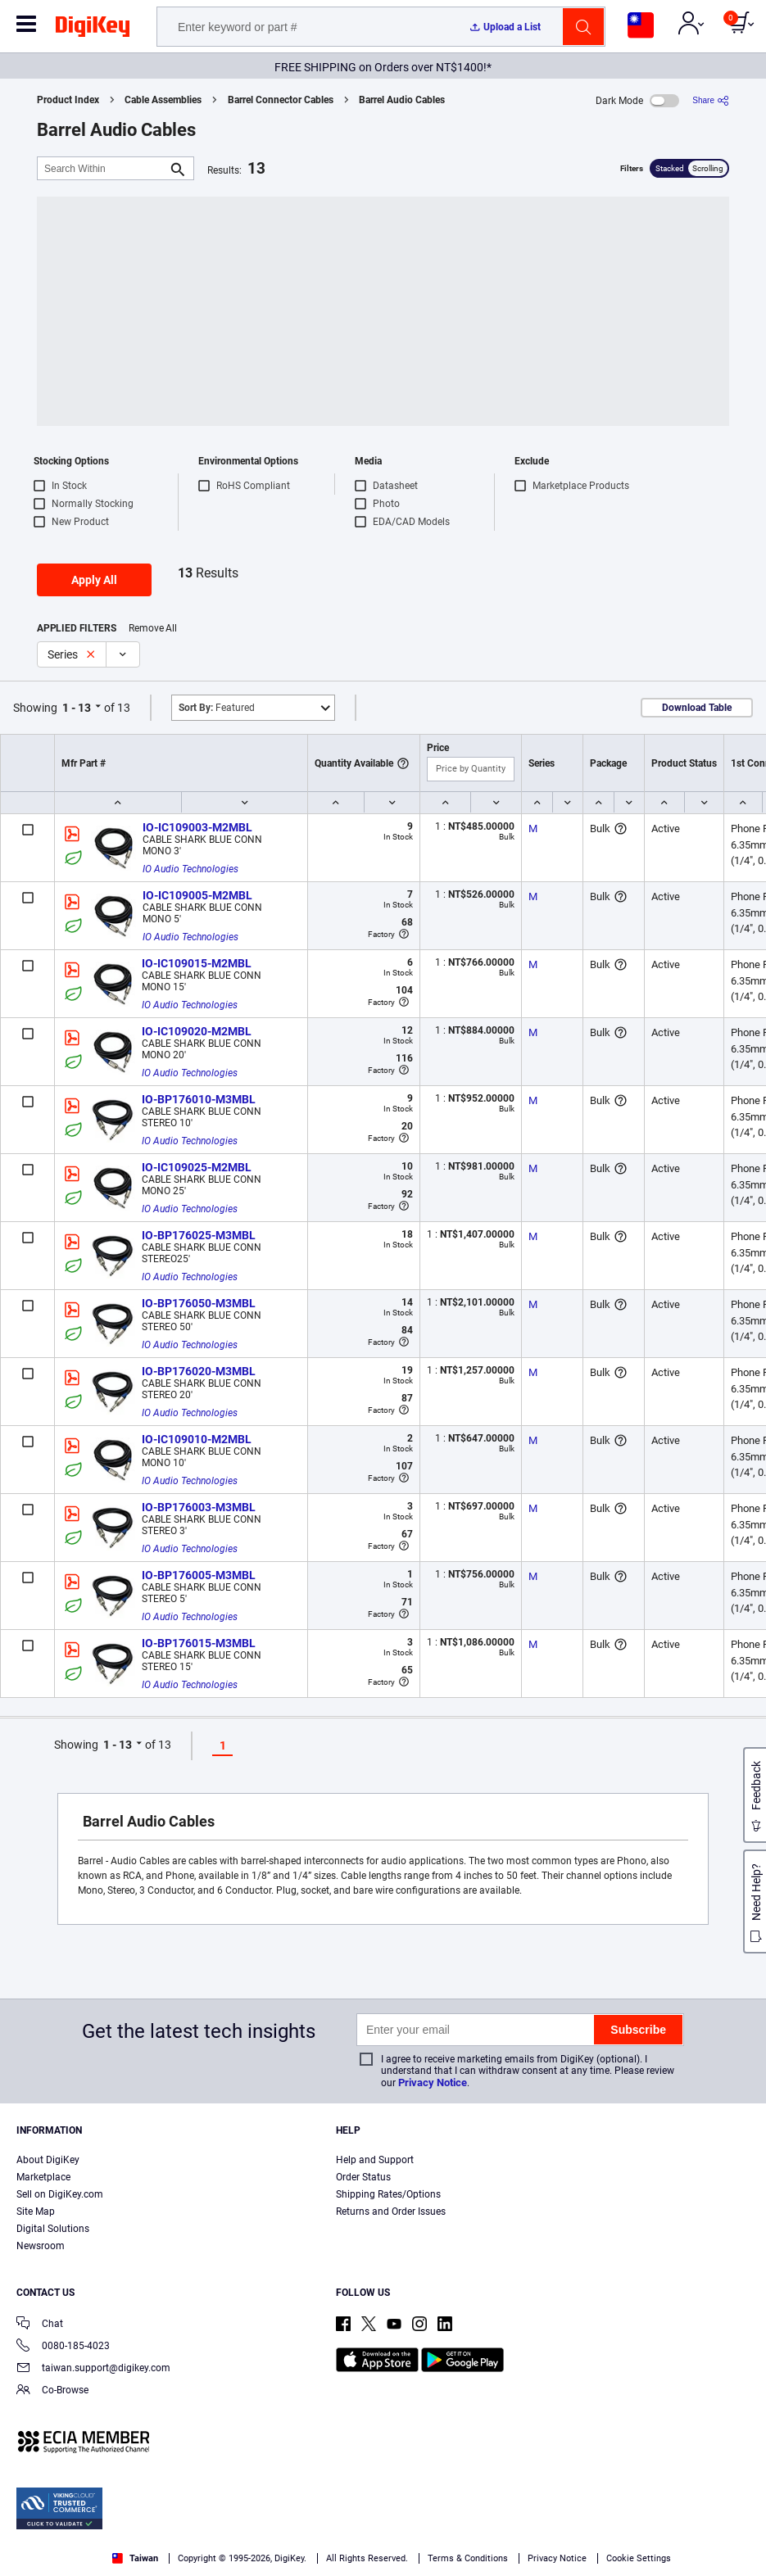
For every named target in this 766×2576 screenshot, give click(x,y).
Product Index (68, 100)
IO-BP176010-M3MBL (199, 1099)
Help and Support (375, 2160)
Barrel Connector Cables (280, 100)
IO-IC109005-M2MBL (197, 895)
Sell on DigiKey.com (59, 2194)
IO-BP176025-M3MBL (199, 1235)
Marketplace (43, 2177)
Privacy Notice (432, 2082)
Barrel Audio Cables (402, 100)
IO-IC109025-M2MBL (197, 1167)
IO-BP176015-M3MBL (199, 1643)
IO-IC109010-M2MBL (197, 1439)
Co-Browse (52, 2391)
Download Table (697, 707)
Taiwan (135, 2558)
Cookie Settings (638, 2558)
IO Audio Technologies (190, 869)
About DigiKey (47, 2160)
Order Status (363, 2177)
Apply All (94, 579)
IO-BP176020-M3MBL (199, 1371)
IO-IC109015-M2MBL (197, 963)
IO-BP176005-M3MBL (199, 1575)
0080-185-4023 (63, 2347)
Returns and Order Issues (391, 2211)
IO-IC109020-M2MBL (197, 1031)
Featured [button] (217, 707)
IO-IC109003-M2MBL (197, 827)
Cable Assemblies (163, 100)
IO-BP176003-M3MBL (199, 1507)
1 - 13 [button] (76, 707)
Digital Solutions (52, 2228)
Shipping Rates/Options (388, 2194)
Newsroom (40, 2246)
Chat (39, 2325)
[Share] (710, 100)
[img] (92, 29)
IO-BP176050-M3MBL (199, 1303)
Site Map (35, 2211)
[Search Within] (102, 168)
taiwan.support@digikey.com (93, 2369)
